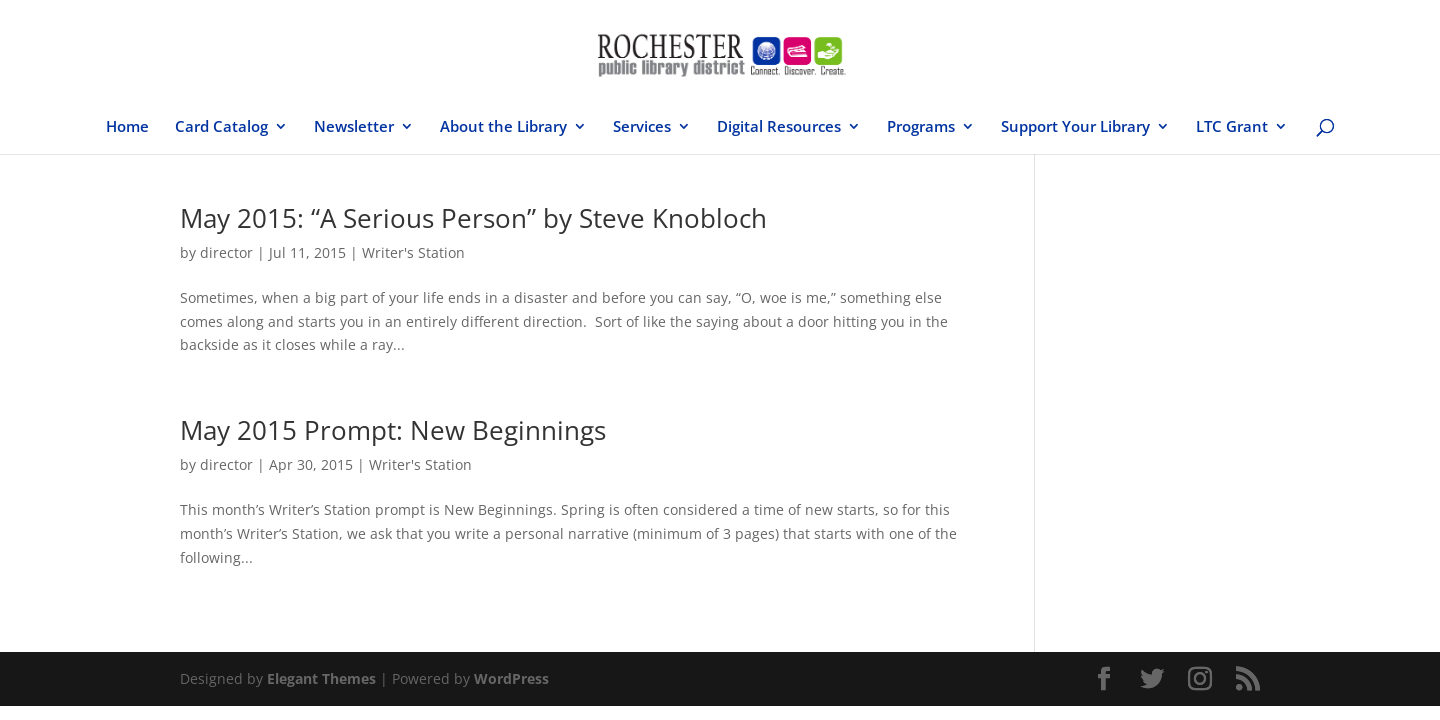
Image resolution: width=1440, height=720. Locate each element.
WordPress (511, 678)
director (226, 252)
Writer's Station (413, 252)
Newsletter (354, 127)
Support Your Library (1075, 127)
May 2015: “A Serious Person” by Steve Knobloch (473, 218)
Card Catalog (221, 127)
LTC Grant (1232, 127)
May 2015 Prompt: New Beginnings (393, 430)
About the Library (503, 127)
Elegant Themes (321, 678)
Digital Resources (779, 127)
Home (127, 127)
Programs (921, 127)
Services (642, 127)
